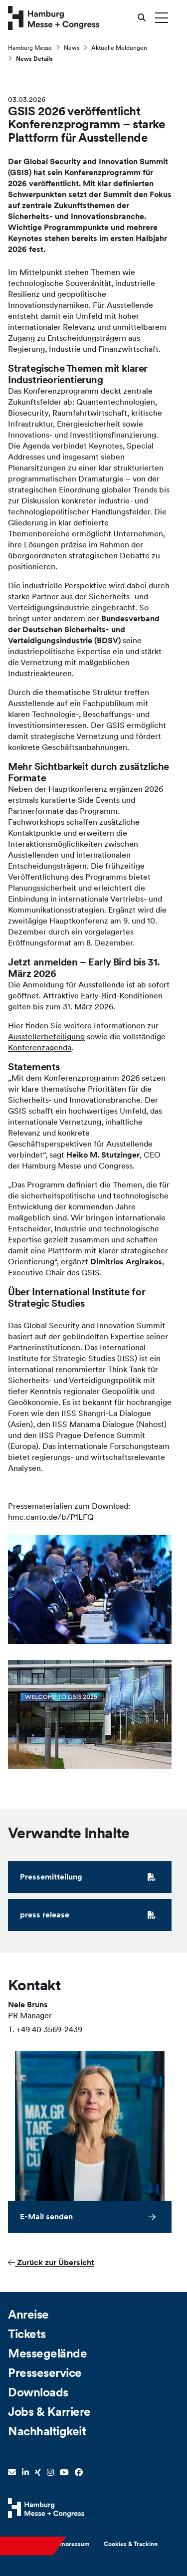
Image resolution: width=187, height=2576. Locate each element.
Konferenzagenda (39, 1048)
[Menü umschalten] (162, 17)
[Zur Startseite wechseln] (53, 17)
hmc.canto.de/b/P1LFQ (51, 1518)
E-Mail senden (46, 2218)
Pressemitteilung (88, 1878)
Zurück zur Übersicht (51, 2264)
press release (88, 1916)
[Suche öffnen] (142, 17)
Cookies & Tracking (131, 2544)
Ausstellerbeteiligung (46, 1037)
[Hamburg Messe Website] (46, 2508)
